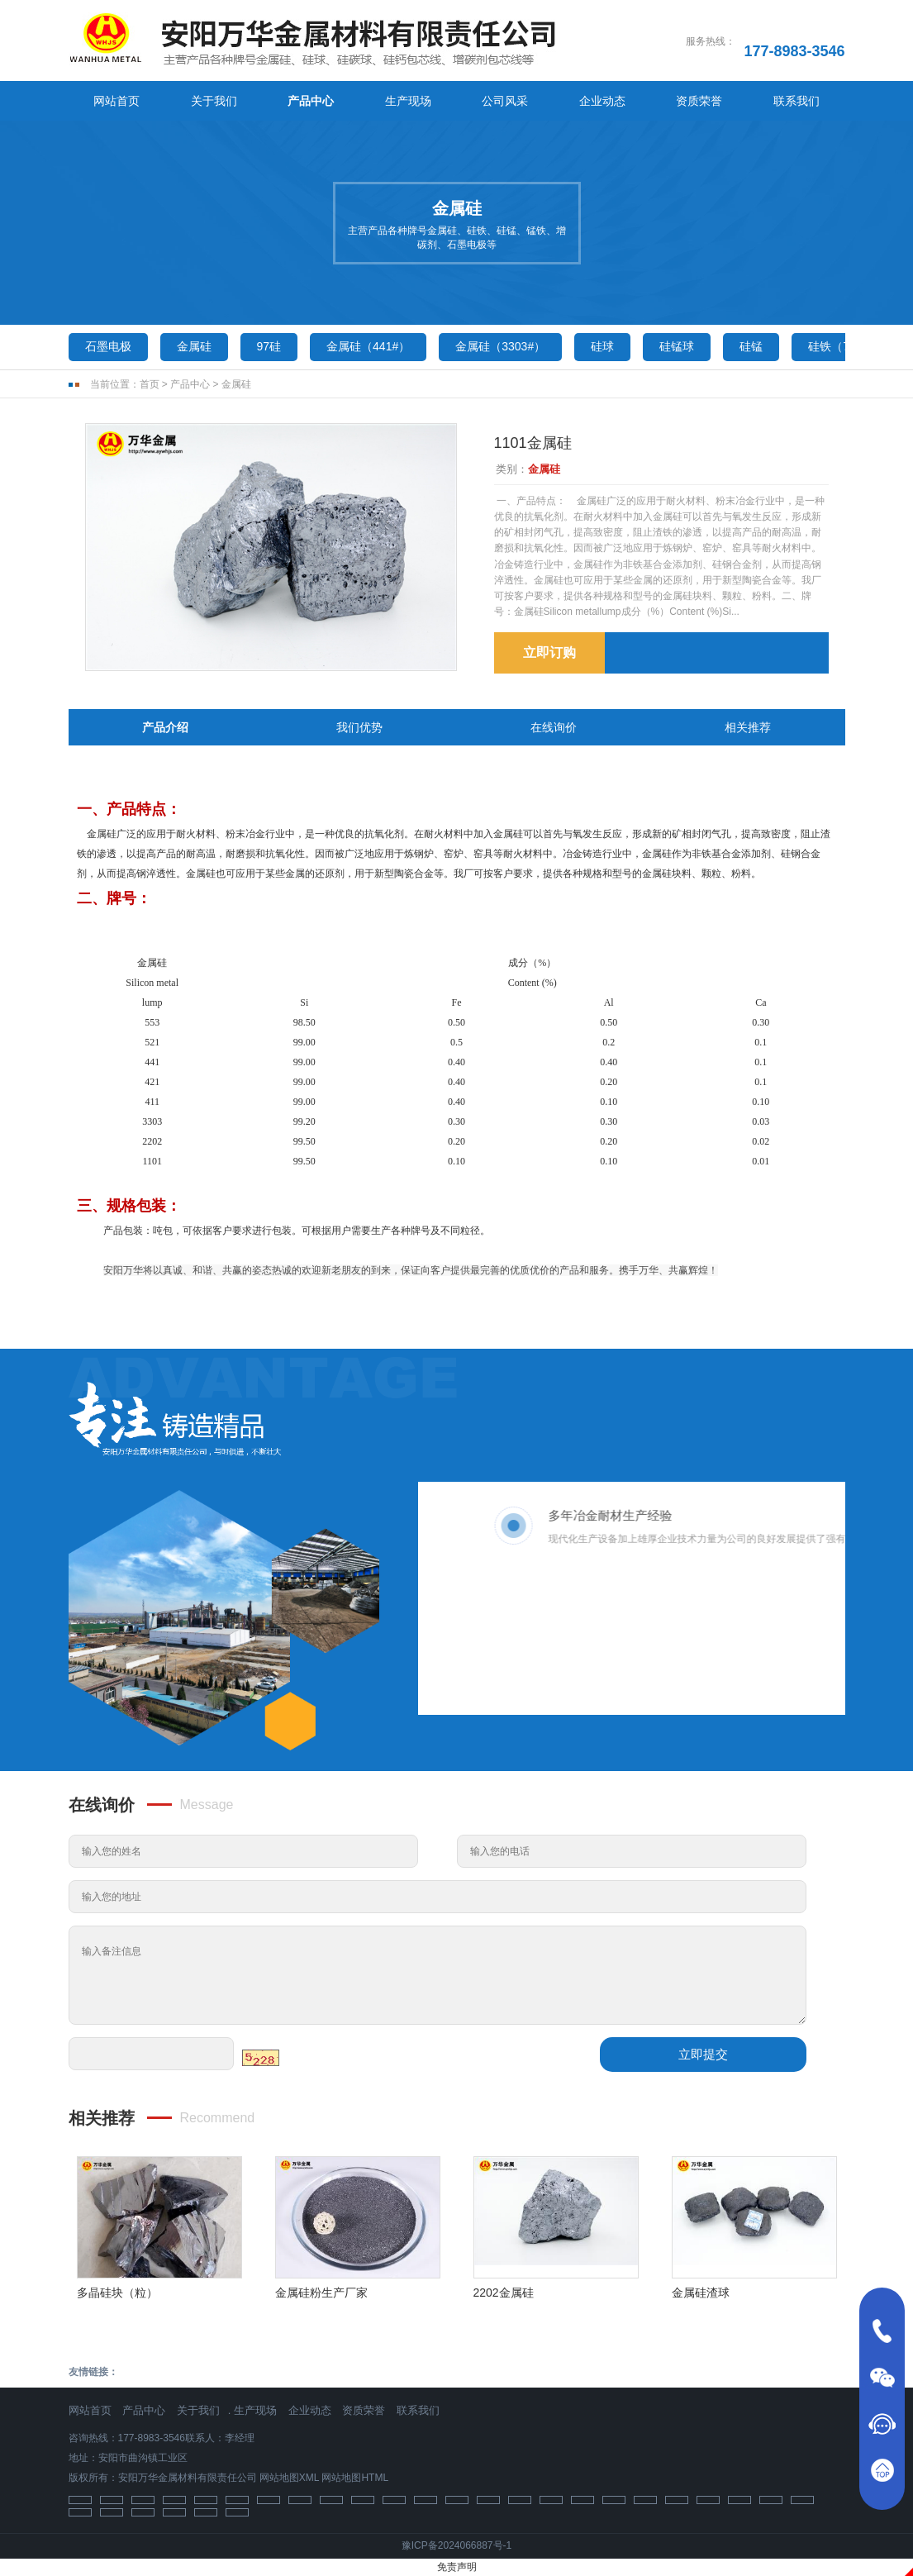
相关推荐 (748, 727)
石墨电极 (108, 346)
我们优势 (359, 727)
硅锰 (751, 346)
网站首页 (116, 100)
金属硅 (194, 346)
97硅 (269, 346)
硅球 (602, 346)
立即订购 (549, 652)
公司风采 (505, 100)
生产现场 (408, 100)
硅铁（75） (838, 346)
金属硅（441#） (368, 346)
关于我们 (214, 100)
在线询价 (553, 727)
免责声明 (457, 2567)
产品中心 (311, 100)
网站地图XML (289, 2477)
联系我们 (796, 100)
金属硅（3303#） (500, 346)
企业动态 (602, 100)
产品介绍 (165, 727)
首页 (149, 384)
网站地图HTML (354, 2477)
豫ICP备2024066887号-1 (456, 2545)
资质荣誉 (699, 100)
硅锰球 (676, 346)
